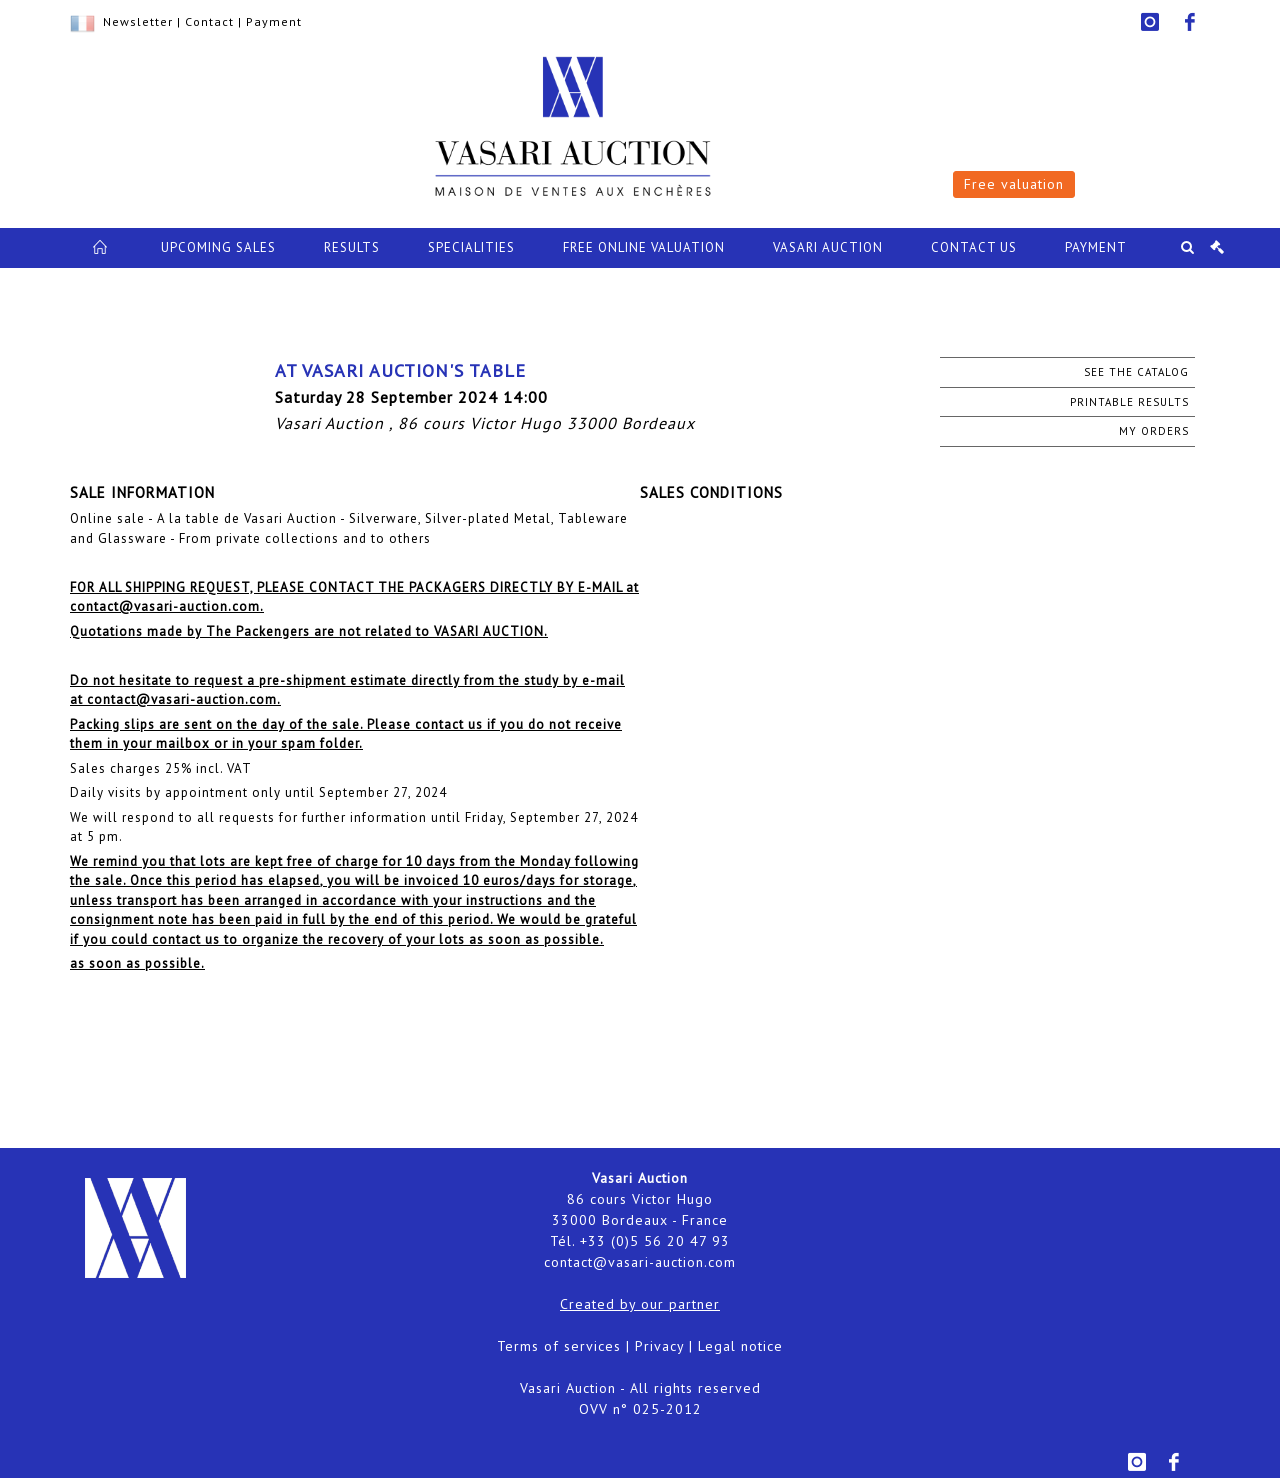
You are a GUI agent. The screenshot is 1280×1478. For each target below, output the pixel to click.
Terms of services (559, 1346)
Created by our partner (640, 1304)
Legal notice (740, 1346)
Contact (209, 21)
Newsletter (138, 21)
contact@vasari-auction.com (640, 1262)
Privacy (659, 1346)
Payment (274, 21)
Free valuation (1014, 184)
